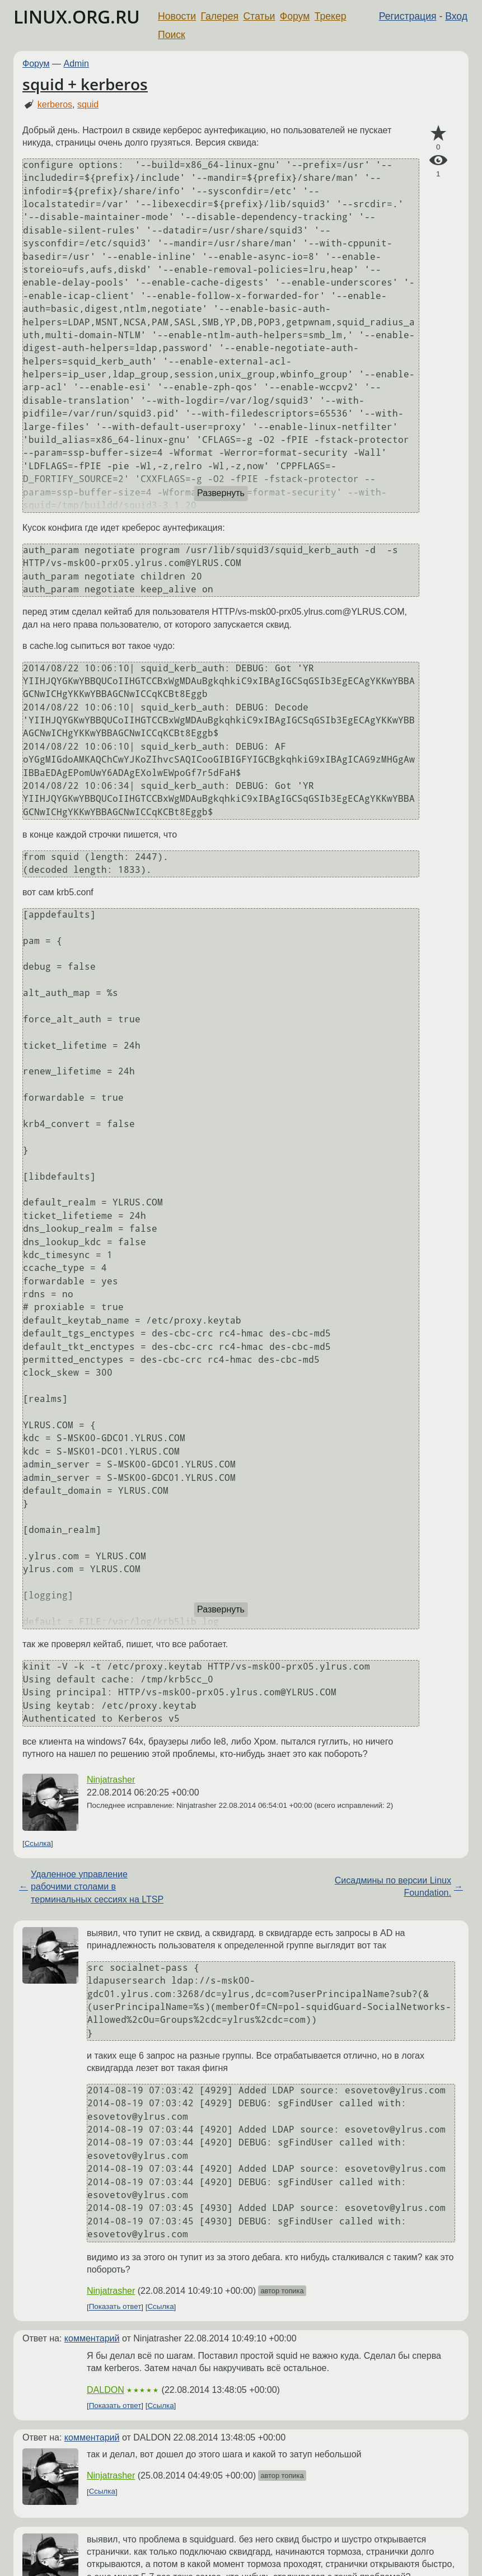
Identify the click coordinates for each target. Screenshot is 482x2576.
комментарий (92, 2338)
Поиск (171, 34)
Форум (295, 16)
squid (88, 104)
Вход (456, 16)
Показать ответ (115, 2307)
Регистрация (408, 16)
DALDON (105, 2390)
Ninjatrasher (111, 1779)
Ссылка (38, 1843)
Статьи (259, 16)
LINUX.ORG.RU (76, 16)
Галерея (219, 16)
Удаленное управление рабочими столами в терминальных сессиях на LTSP (97, 1886)
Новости (177, 16)
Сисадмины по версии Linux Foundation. (393, 1886)
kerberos (55, 104)
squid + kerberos (85, 84)
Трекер (331, 16)
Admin (76, 63)
